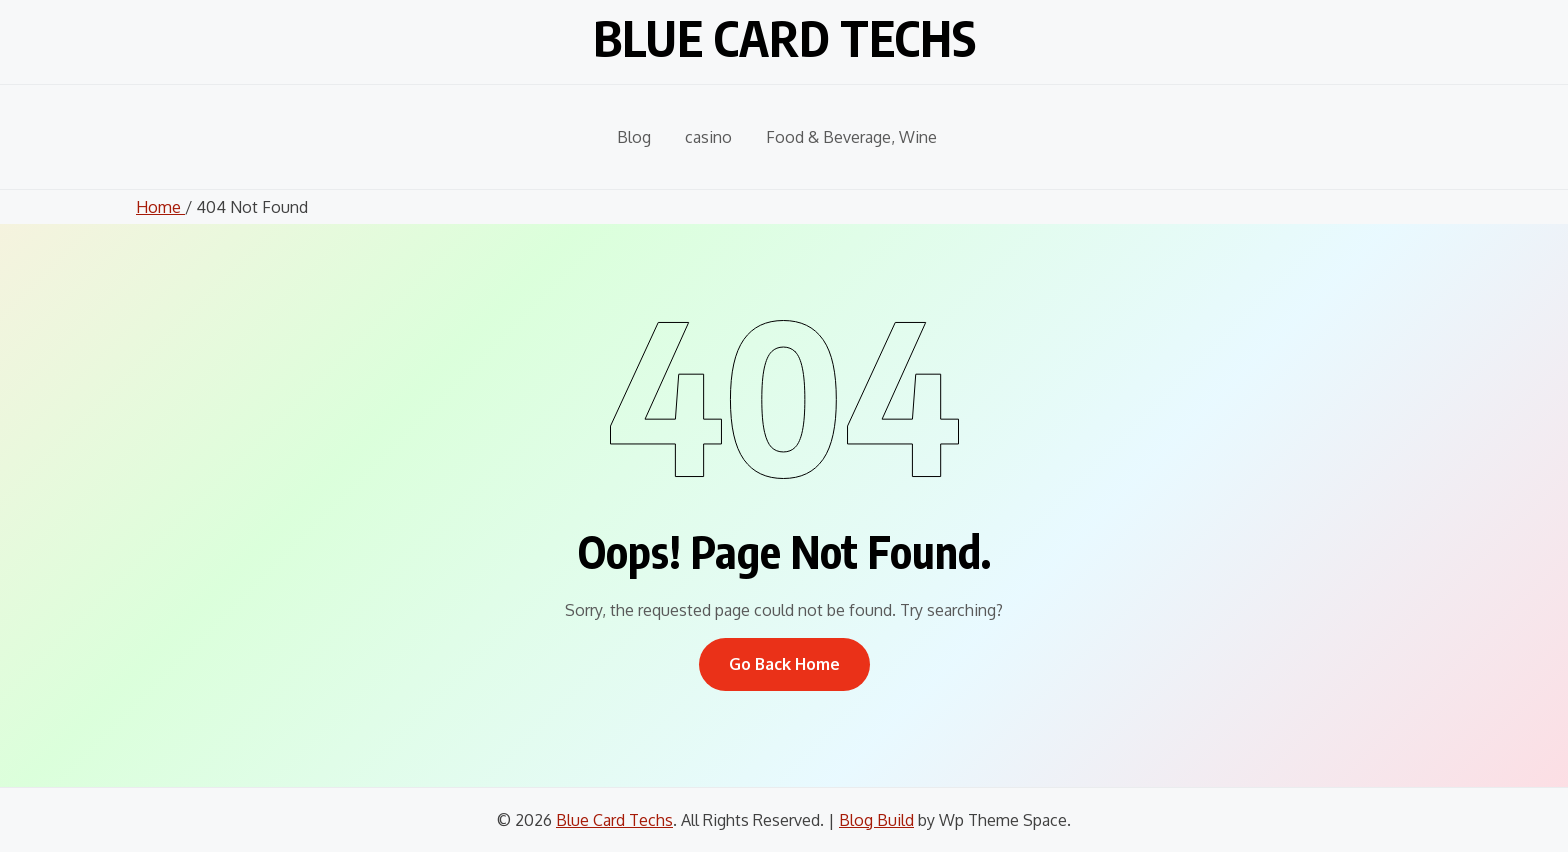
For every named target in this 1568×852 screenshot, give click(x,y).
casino (708, 137)
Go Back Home (784, 664)
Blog (634, 137)
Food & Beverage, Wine (851, 137)
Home (160, 207)
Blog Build (876, 820)
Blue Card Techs (784, 38)
